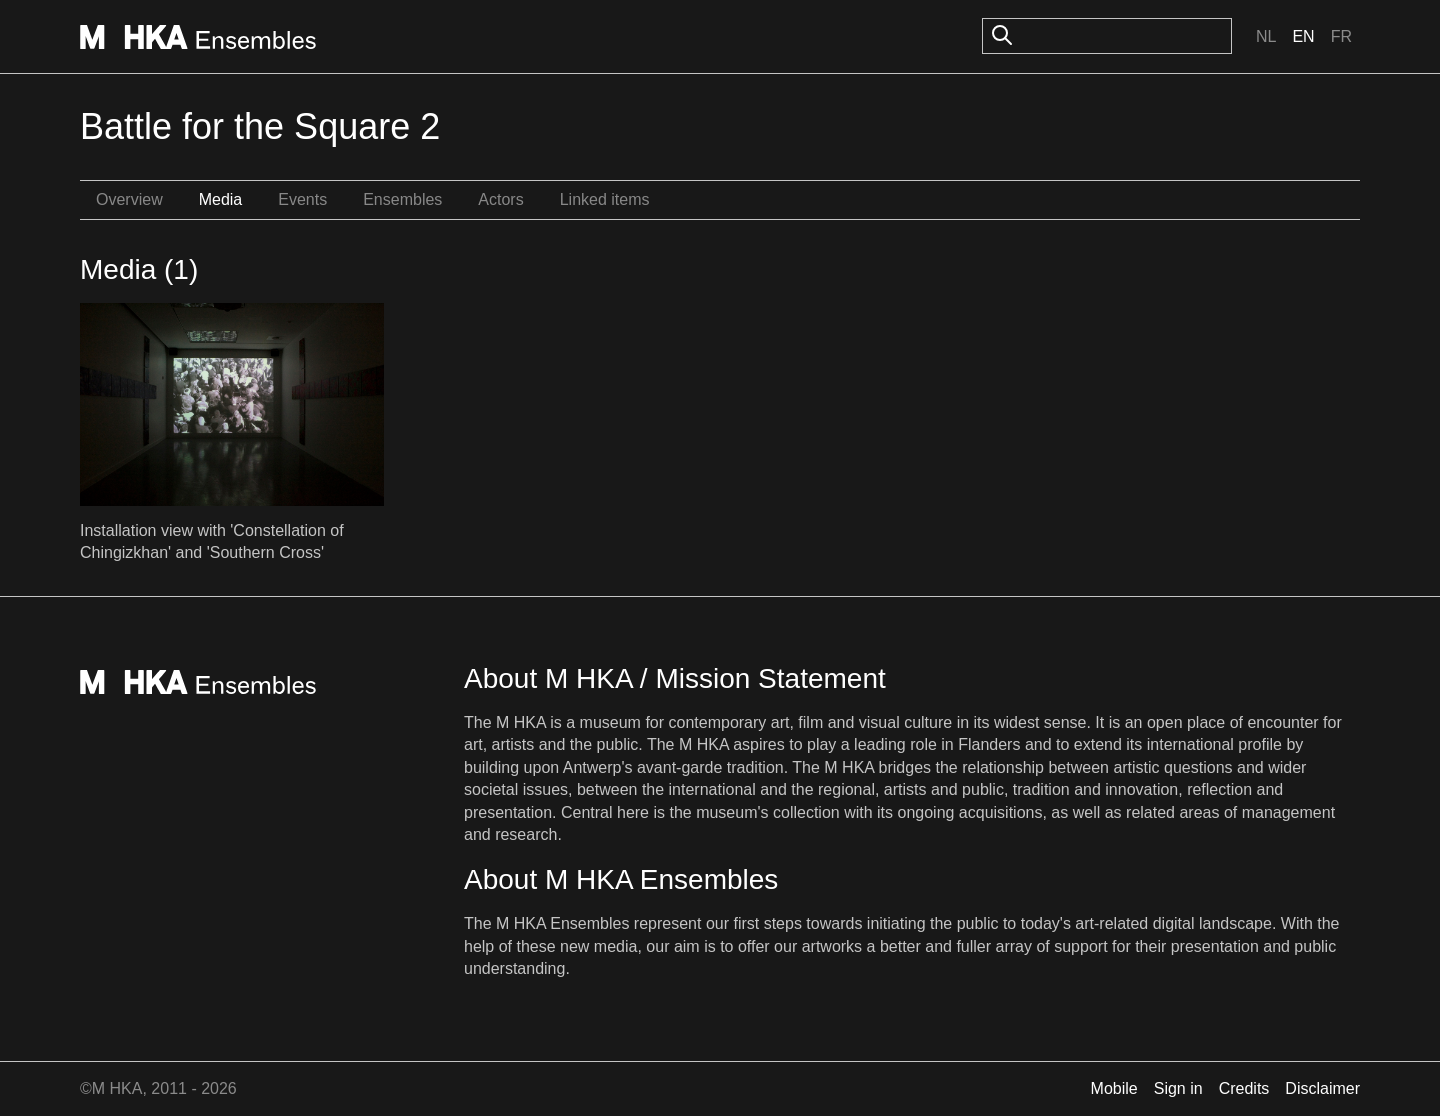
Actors (500, 199)
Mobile (1114, 1088)
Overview (129, 199)
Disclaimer (1322, 1088)
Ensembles (402, 199)
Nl (1266, 36)
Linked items (605, 199)
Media (221, 199)
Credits (1244, 1088)
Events (302, 199)
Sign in (1178, 1088)
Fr (1341, 36)
